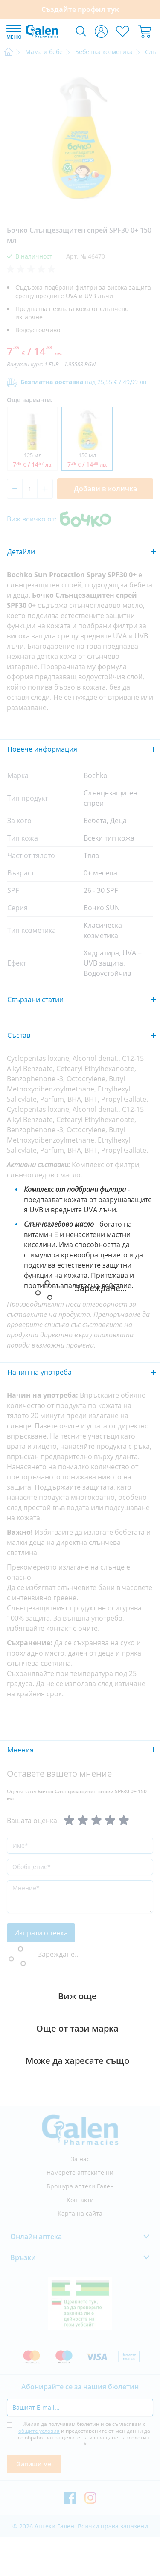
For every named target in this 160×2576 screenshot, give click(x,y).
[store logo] (42, 31)
